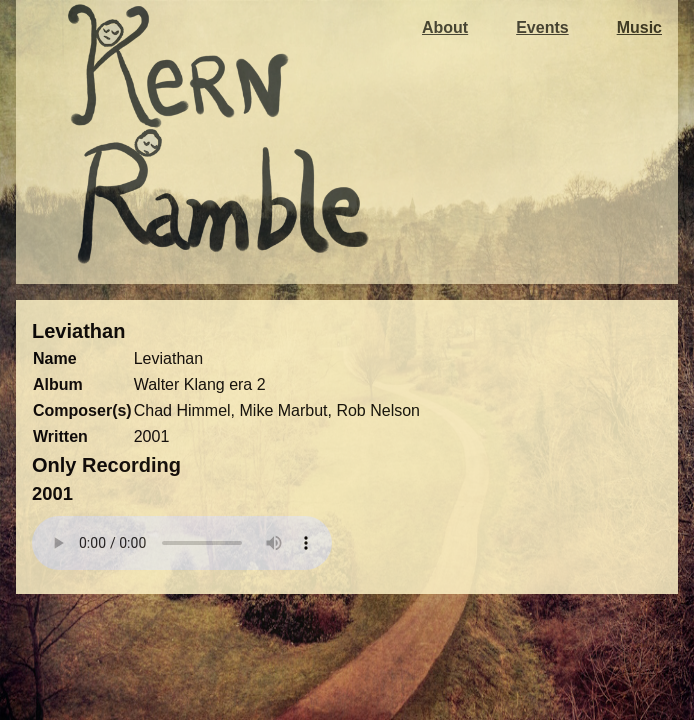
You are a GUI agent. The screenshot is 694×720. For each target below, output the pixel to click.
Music (639, 27)
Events (542, 27)
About (445, 27)
